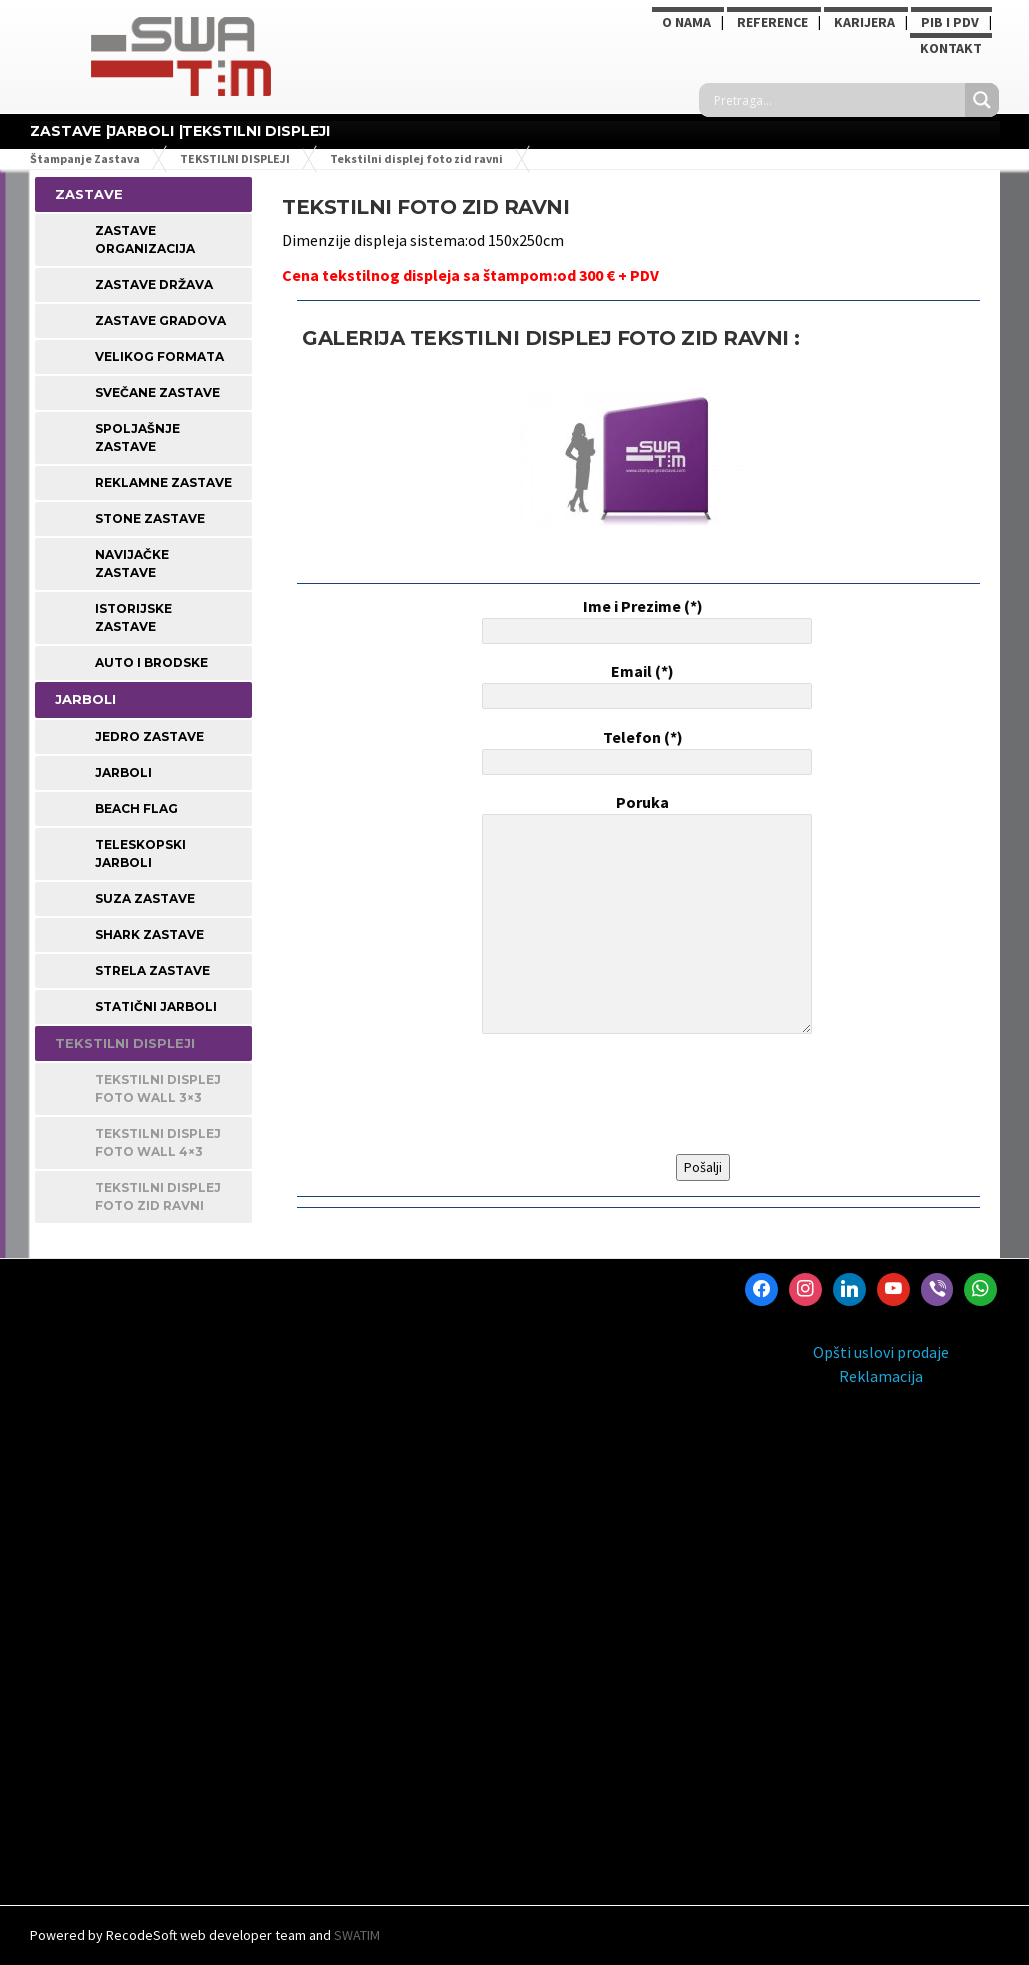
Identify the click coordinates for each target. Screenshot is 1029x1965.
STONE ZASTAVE (150, 518)
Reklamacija (881, 1376)
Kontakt (951, 48)
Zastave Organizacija (145, 239)
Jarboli (123, 772)
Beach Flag (136, 808)
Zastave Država (154, 284)
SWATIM (357, 1935)
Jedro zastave (149, 736)
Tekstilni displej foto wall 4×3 (158, 1142)
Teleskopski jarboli (140, 853)
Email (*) (643, 685)
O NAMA (686, 22)
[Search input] (837, 100)
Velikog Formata (159, 356)
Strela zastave (152, 970)
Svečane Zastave (157, 392)
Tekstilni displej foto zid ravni (158, 1196)
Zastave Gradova (160, 320)
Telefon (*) (643, 751)
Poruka (643, 916)
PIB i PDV (950, 22)
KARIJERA (864, 22)
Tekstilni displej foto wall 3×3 (158, 1088)
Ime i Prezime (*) (643, 620)
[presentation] (630, 1095)
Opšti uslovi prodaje (881, 1352)
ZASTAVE (65, 131)
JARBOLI (141, 131)
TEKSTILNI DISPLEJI (256, 131)
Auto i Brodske (151, 662)
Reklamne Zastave (163, 482)
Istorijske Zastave (133, 617)
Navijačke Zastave (132, 563)
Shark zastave (149, 934)
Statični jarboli (156, 1006)
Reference (772, 22)
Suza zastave (145, 898)
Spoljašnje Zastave (137, 437)
